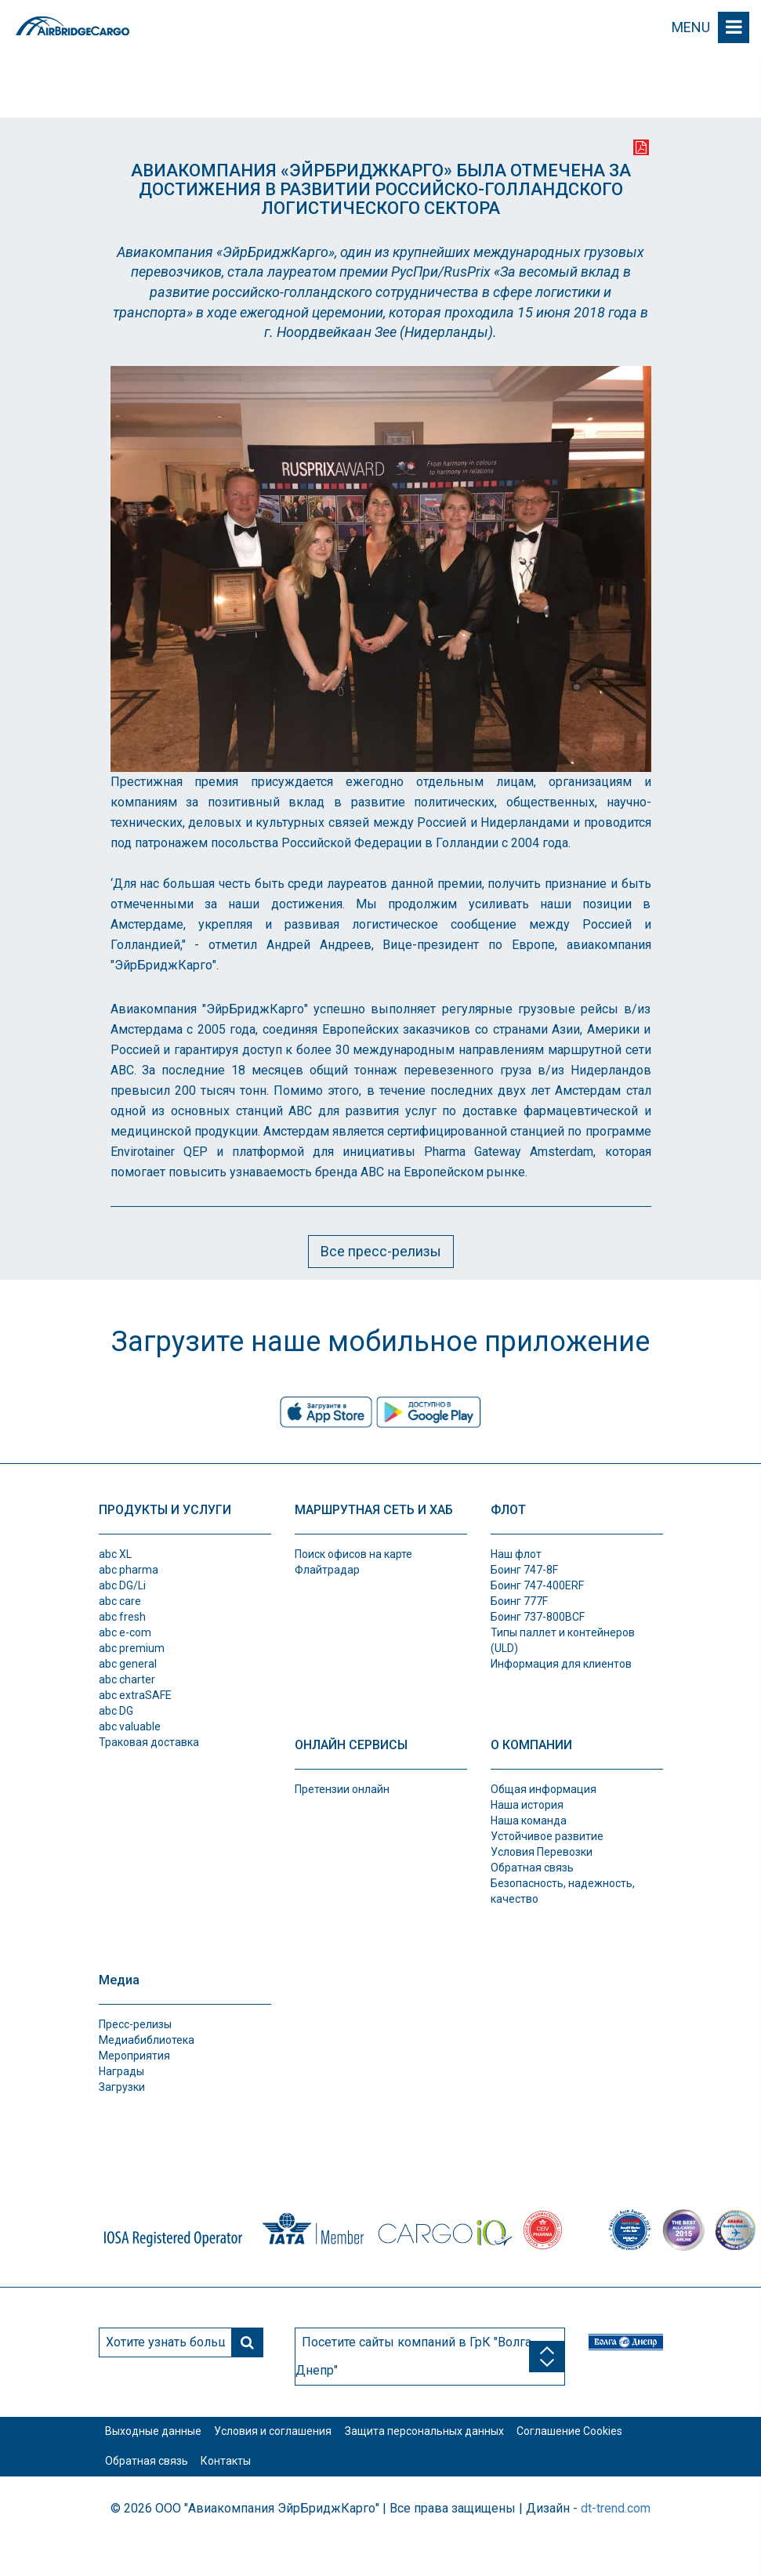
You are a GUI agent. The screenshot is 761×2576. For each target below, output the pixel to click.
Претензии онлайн (342, 1789)
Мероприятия (134, 2055)
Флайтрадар (327, 1569)
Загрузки (122, 2087)
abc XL (115, 1554)
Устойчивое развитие (547, 1836)
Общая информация (543, 1789)
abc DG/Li (122, 1585)
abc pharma (128, 1569)
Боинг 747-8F (524, 1569)
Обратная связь (532, 1867)
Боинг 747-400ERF (537, 1585)
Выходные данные (162, 2440)
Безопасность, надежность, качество (563, 1891)
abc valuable (130, 1726)
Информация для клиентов (561, 1664)
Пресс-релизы (135, 2024)
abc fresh (122, 1616)
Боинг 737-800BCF (538, 1616)
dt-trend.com (615, 2542)
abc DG (116, 1711)
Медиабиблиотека (146, 2040)
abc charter (127, 1679)
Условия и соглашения (301, 2440)
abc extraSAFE (135, 1695)
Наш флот (516, 1554)
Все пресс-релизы (381, 1251)
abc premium (132, 1648)
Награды (121, 2071)
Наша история (527, 1805)
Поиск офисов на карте (353, 1554)
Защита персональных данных (470, 2440)
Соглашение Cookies (167, 2487)
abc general (128, 1664)
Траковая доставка (149, 1742)
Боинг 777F (519, 1601)
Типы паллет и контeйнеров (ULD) (563, 1640)
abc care (120, 1601)
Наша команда (529, 1820)
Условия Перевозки (541, 1852)
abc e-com (125, 1632)
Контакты (391, 2487)
